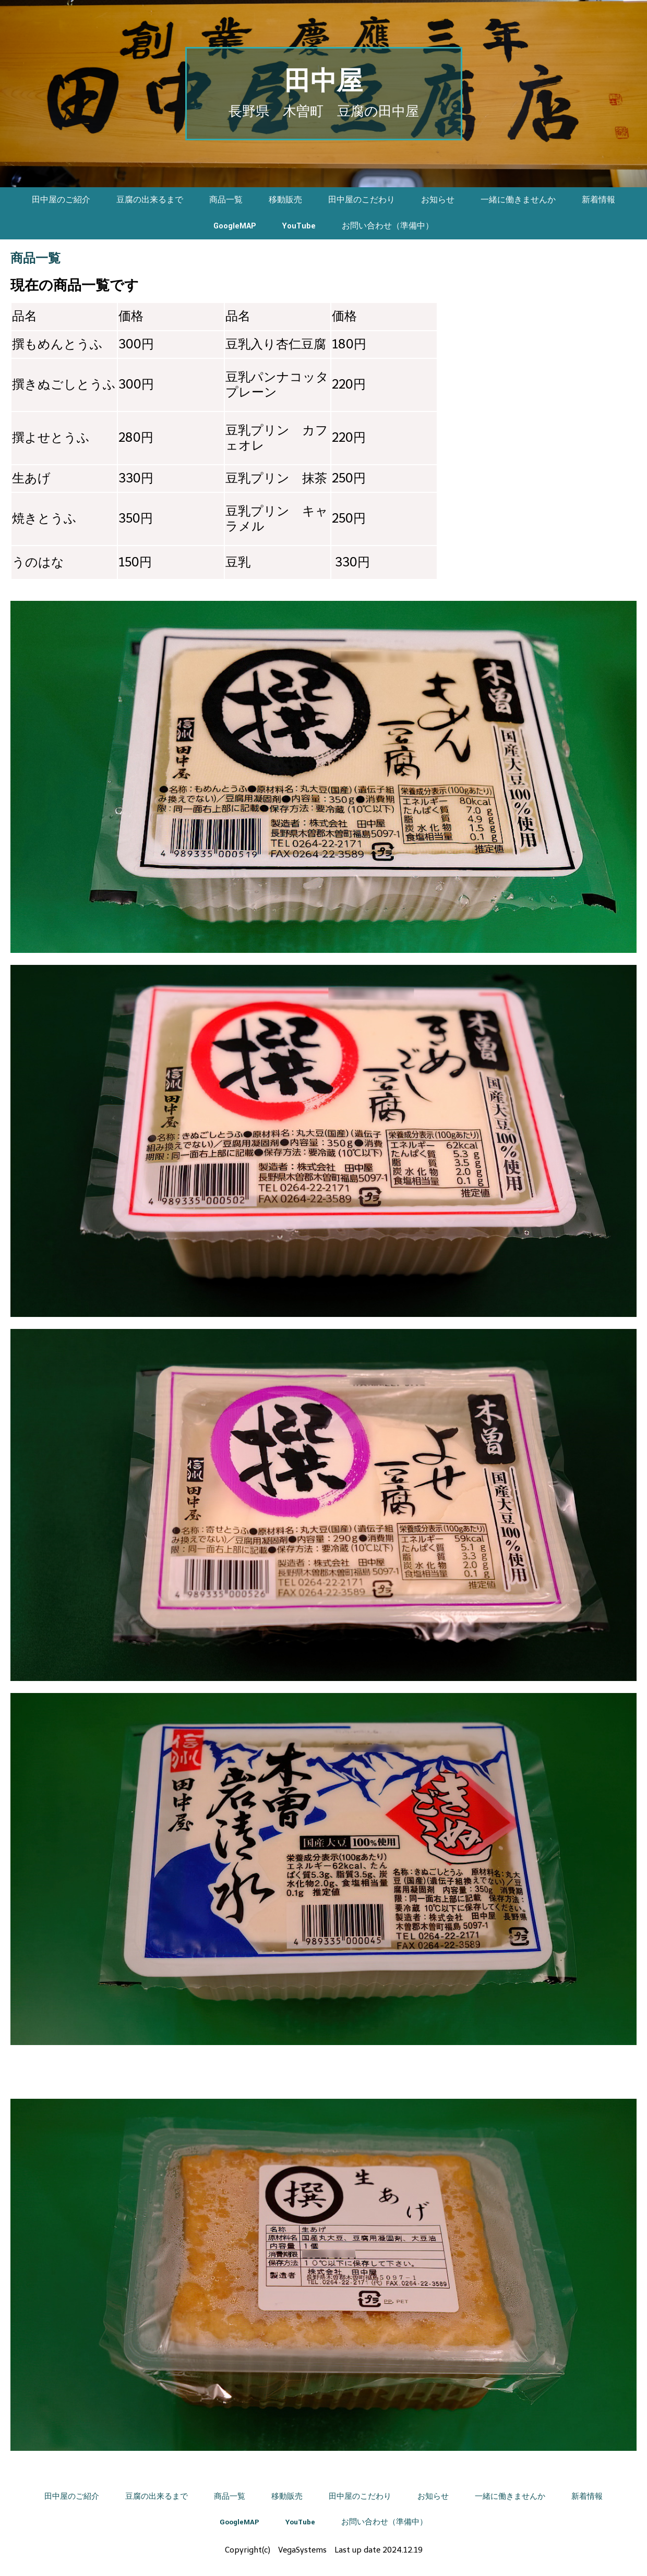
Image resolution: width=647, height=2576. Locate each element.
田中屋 (323, 82)
